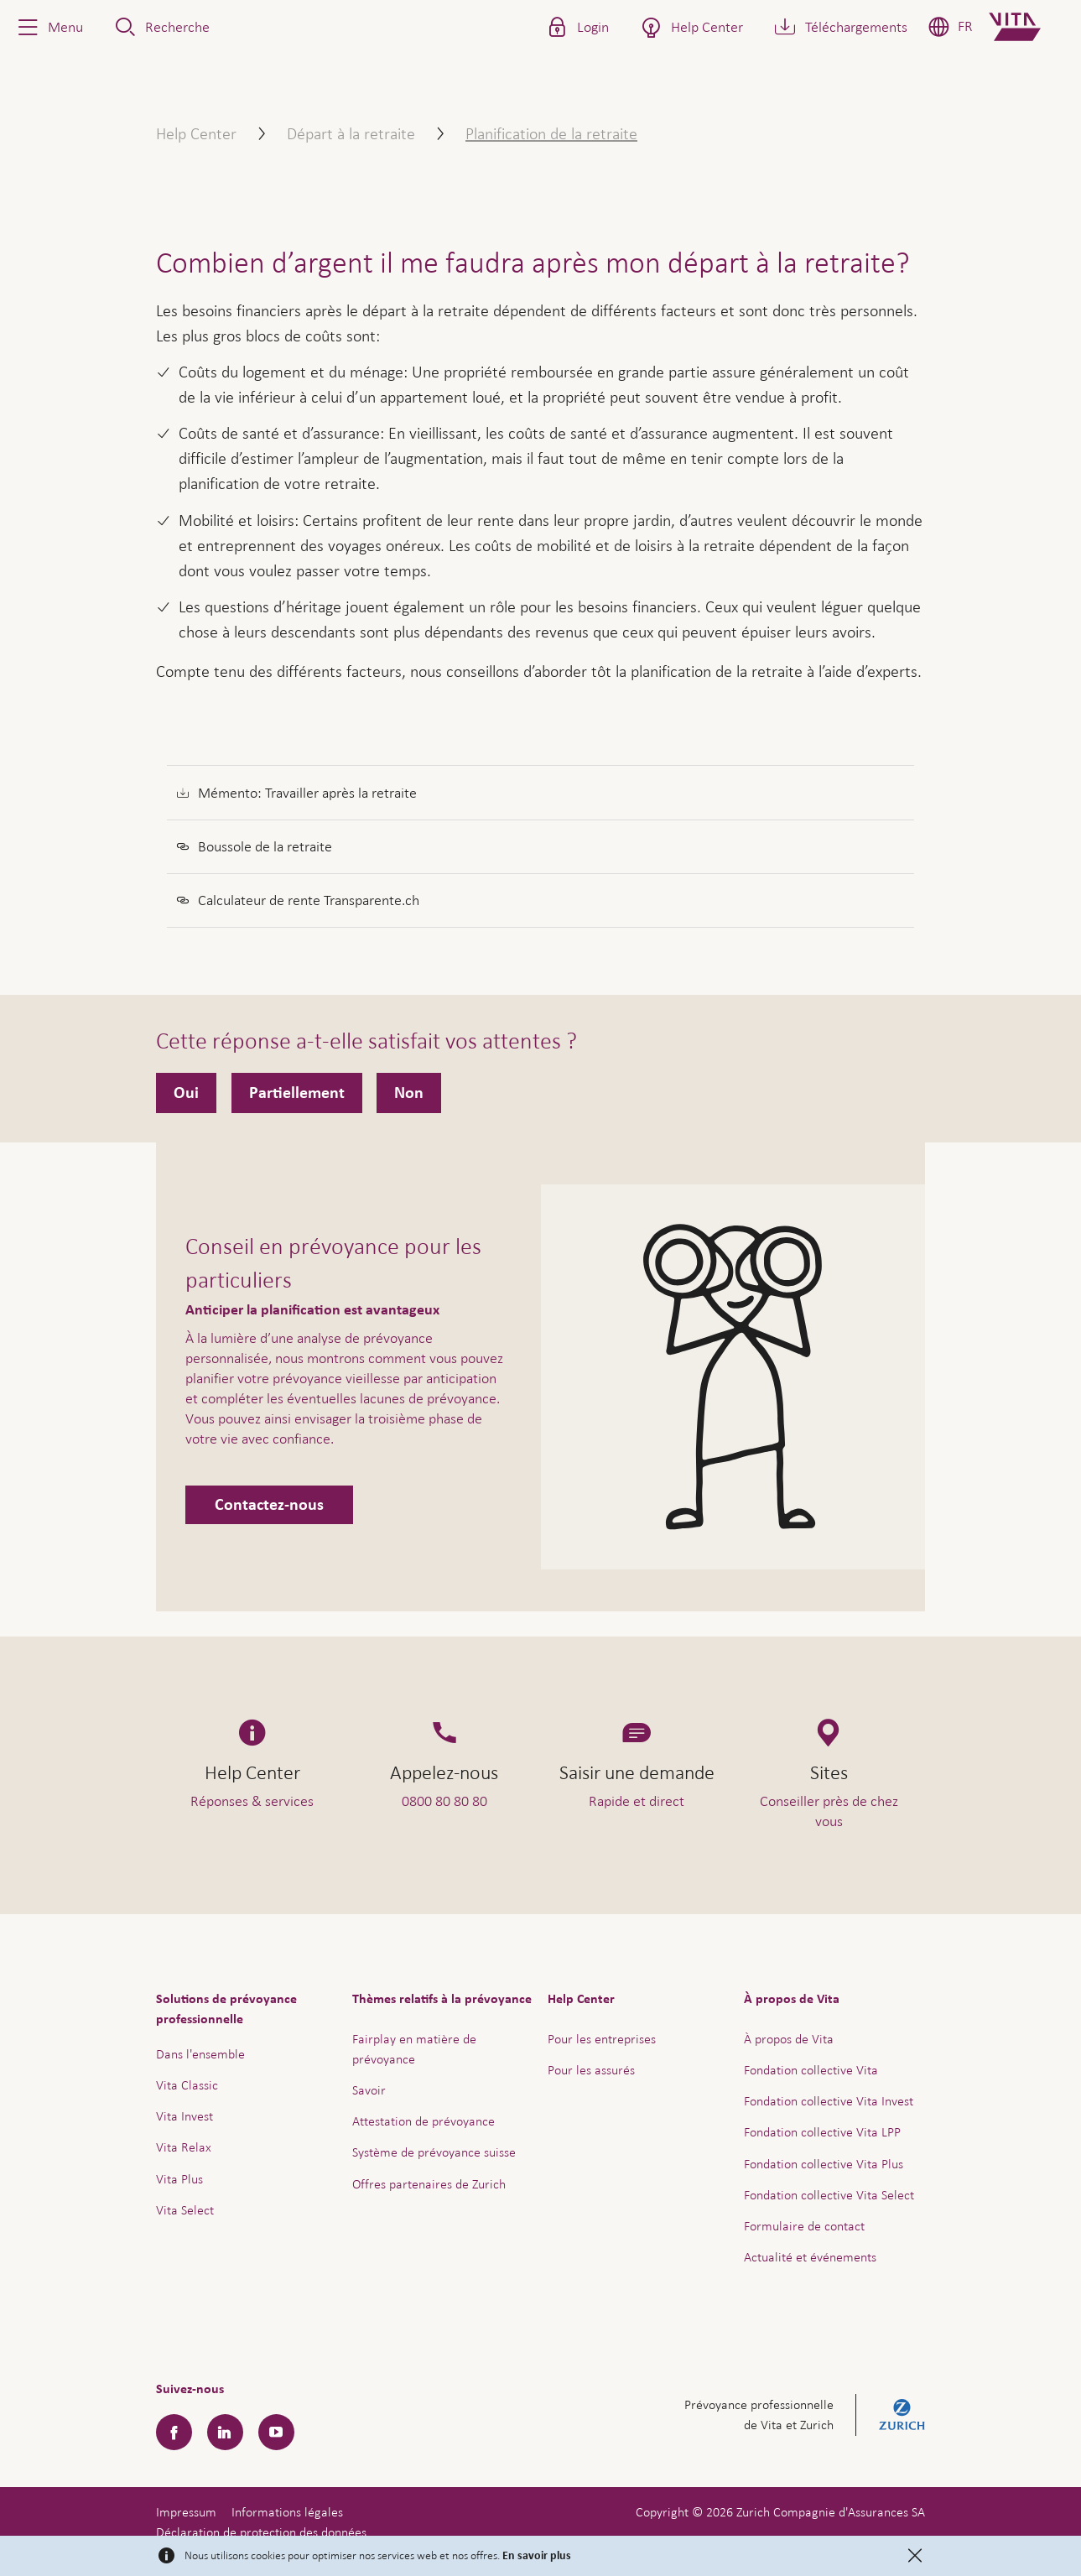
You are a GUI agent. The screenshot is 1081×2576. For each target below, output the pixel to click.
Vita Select (185, 2210)
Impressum (186, 2512)
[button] (48, 27)
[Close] (915, 2556)
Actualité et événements (810, 2257)
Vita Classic (187, 2085)
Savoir (369, 2090)
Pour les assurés (591, 2070)
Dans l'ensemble (200, 2054)
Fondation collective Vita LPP (822, 2132)
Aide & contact (951, 2518)
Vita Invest (184, 2116)
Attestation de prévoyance (423, 2121)
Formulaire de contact (804, 2226)
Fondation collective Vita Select (829, 2195)
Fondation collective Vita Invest (828, 2101)
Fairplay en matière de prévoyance (414, 2049)
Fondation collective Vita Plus (823, 2164)
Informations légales (287, 2512)
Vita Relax (183, 2147)
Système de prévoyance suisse (434, 2152)
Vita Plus (179, 2179)
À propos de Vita (789, 2039)
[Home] (1028, 27)
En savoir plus (536, 2556)
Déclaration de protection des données (261, 2532)
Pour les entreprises (602, 2039)
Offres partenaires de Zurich (429, 2184)
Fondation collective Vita (811, 2070)
